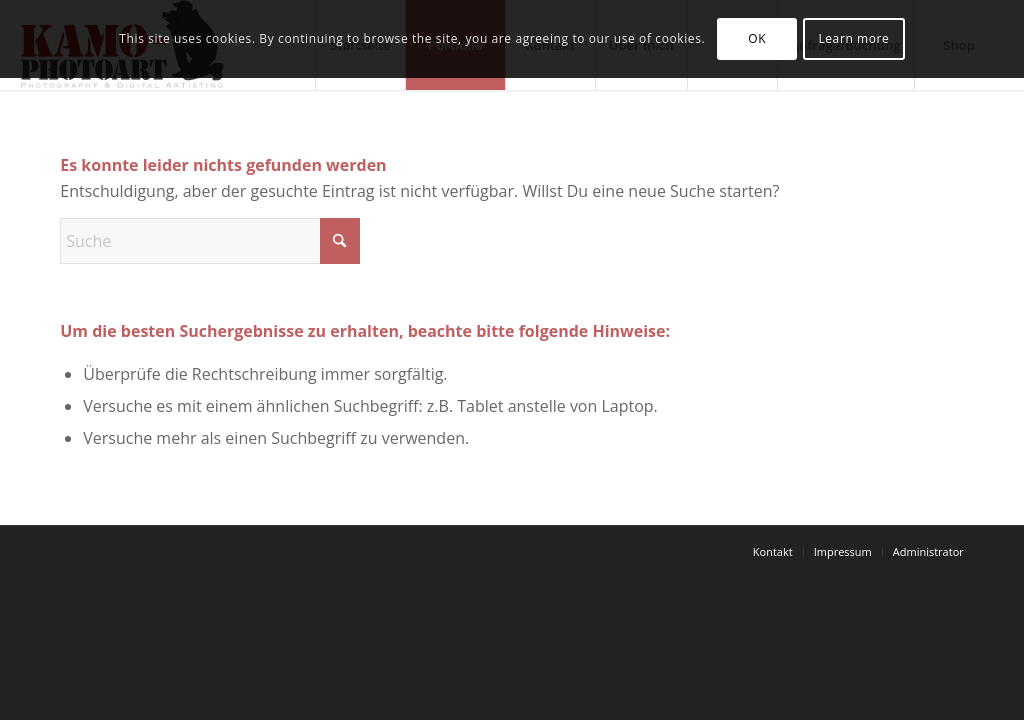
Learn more (853, 38)
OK (757, 38)
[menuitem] (773, 552)
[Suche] (210, 241)
